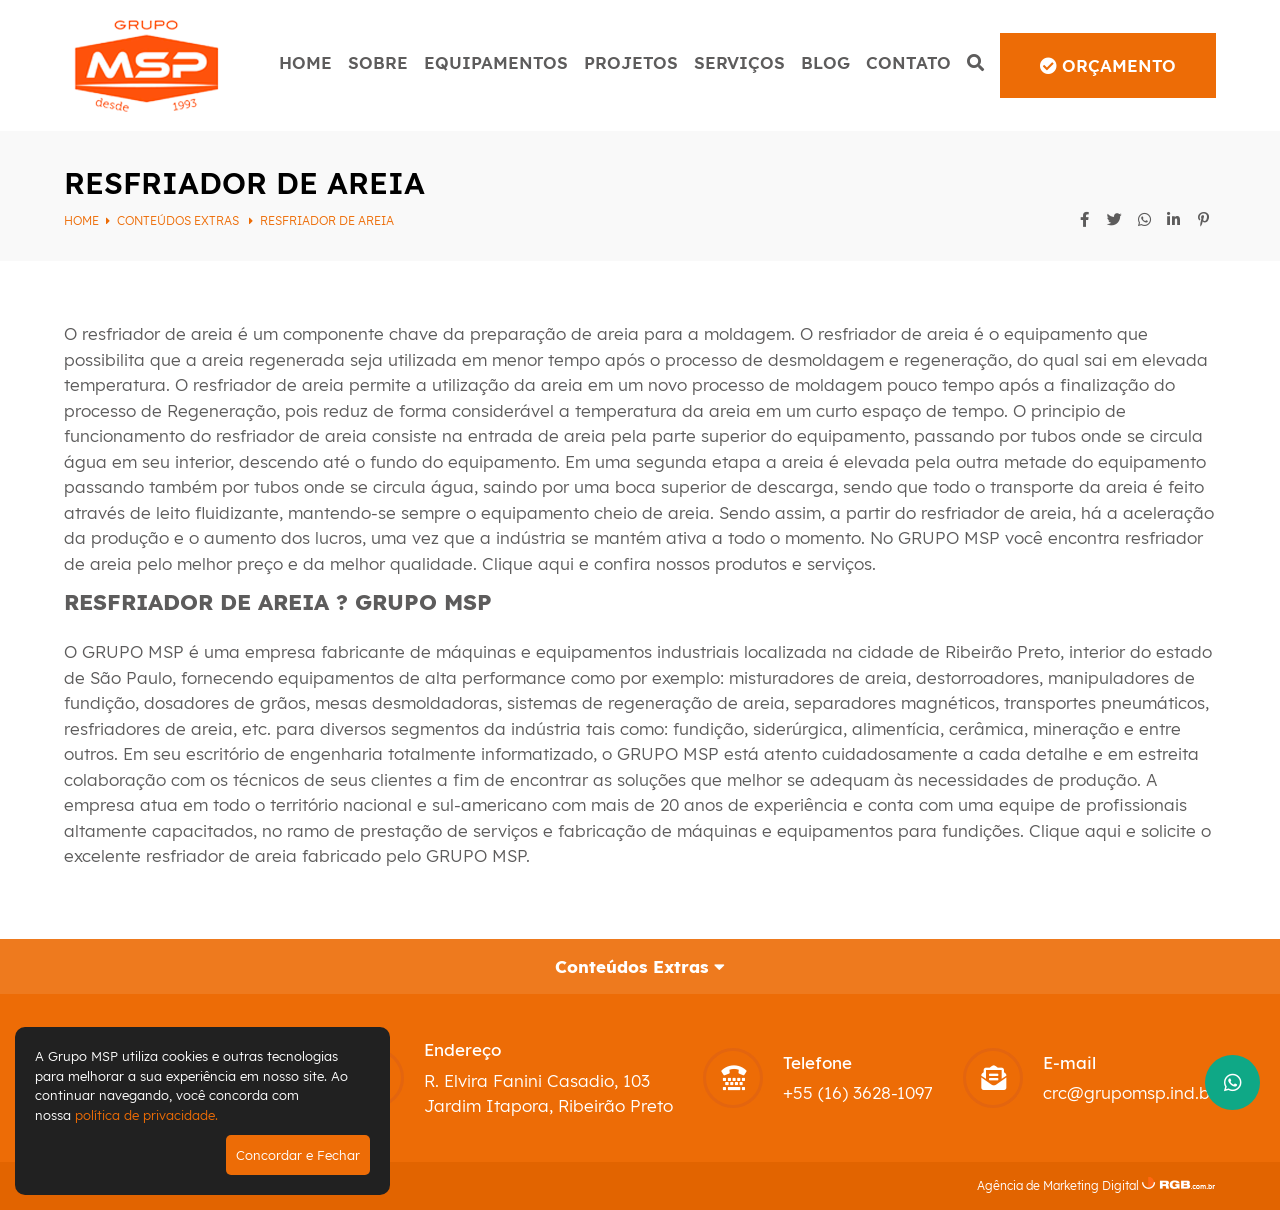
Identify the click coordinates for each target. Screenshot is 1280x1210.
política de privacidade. (146, 1115)
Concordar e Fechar (298, 1155)
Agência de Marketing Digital (1058, 1185)
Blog (825, 62)
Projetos (631, 62)
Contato (908, 62)
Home (305, 62)
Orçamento (1108, 65)
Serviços (739, 62)
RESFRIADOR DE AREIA (327, 220)
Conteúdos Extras (179, 220)
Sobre (378, 62)
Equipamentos (496, 62)
